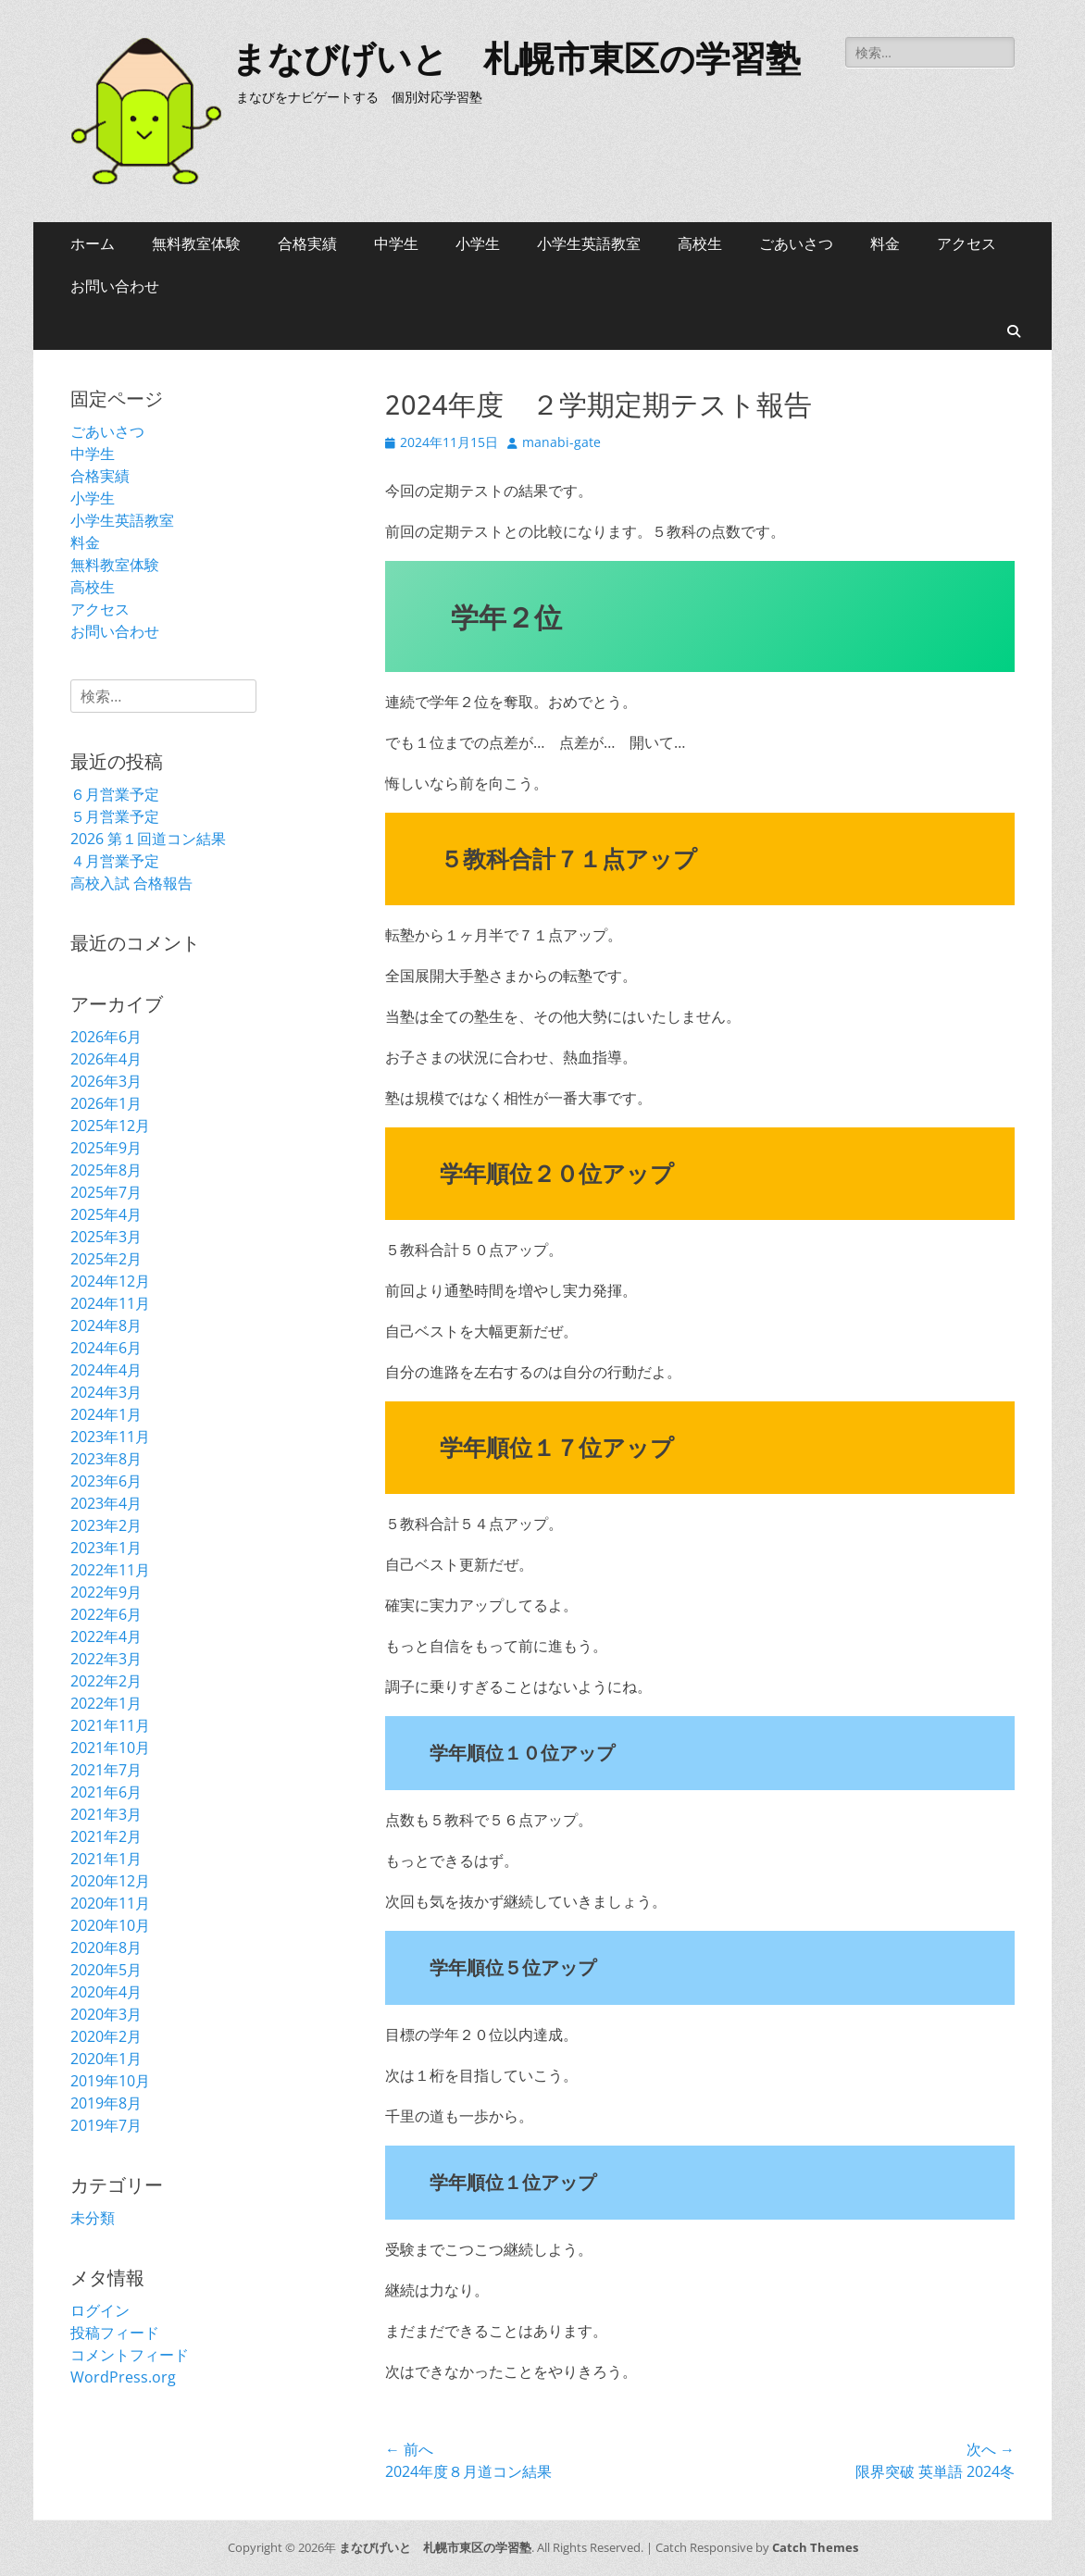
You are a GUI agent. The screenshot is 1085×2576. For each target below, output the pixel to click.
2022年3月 (106, 1659)
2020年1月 (106, 2058)
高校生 (700, 243)
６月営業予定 (114, 794)
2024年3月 (106, 1392)
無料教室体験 (196, 243)
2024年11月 (110, 1303)
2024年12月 (110, 1281)
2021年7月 (106, 1770)
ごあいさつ (796, 243)
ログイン (100, 2310)
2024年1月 (106, 1414)
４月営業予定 (114, 861)
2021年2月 (106, 1836)
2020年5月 (106, 1970)
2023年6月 (106, 1481)
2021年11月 (110, 1725)
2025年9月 (106, 1148)
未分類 (92, 2218)
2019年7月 (106, 2125)
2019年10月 (110, 2081)
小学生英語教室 (589, 243)
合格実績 (307, 243)
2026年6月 (106, 1037)
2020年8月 (106, 1947)
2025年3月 (106, 1236)
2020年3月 (106, 2014)
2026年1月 (106, 1103)
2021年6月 (106, 1792)
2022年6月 (106, 1614)
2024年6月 (106, 1348)
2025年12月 (110, 1125)
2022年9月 (106, 1592)
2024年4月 (106, 1370)
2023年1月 (106, 1547)
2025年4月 (106, 1214)
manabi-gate (561, 442)
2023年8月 (106, 1459)
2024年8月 (106, 1325)
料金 (885, 243)
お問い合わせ (114, 286)
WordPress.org (123, 2377)
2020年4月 (106, 1992)
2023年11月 (110, 1436)
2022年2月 (106, 1681)
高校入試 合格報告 (131, 883)
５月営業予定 (114, 816)
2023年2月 (106, 1525)
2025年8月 (106, 1170)
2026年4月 (106, 1059)
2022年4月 (106, 1636)
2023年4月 (106, 1503)
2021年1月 (106, 1858)
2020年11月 (110, 1903)
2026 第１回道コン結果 (148, 838)
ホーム (92, 243)
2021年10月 (110, 1747)
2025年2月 (106, 1259)
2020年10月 (110, 1925)
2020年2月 (106, 2036)
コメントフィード (129, 2355)
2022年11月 (110, 1570)
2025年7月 (106, 1192)
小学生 (477, 243)
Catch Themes (815, 2547)
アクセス (966, 243)
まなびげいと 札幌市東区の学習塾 (516, 59)
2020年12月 (110, 1881)
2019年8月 (106, 2103)
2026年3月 (106, 1081)
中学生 (396, 243)
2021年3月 (106, 1814)
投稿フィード (114, 2332)
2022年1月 (106, 1703)
